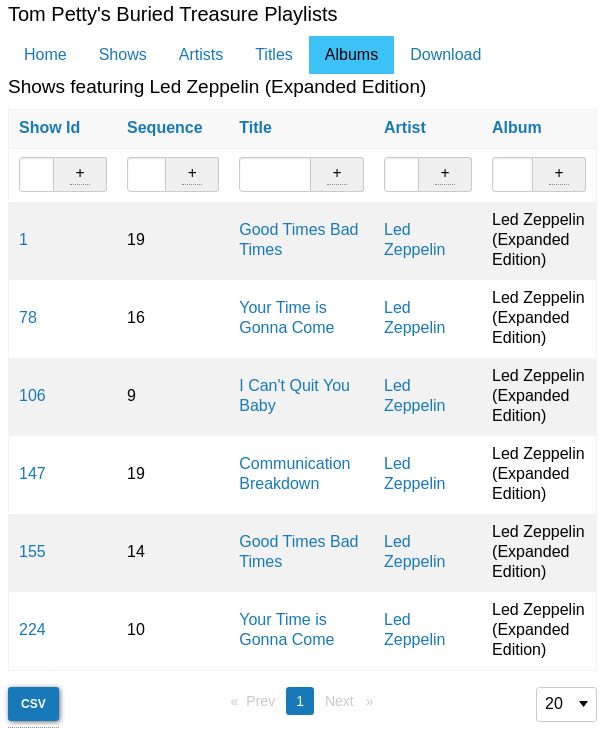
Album (517, 127)
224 (32, 629)
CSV (33, 704)
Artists (201, 54)
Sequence (165, 127)
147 (32, 473)
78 (28, 317)
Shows (123, 54)
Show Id (49, 127)
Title (255, 127)
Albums (351, 54)
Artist (405, 127)
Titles (274, 54)
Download (445, 54)
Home (45, 54)
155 (32, 551)
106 (32, 395)
